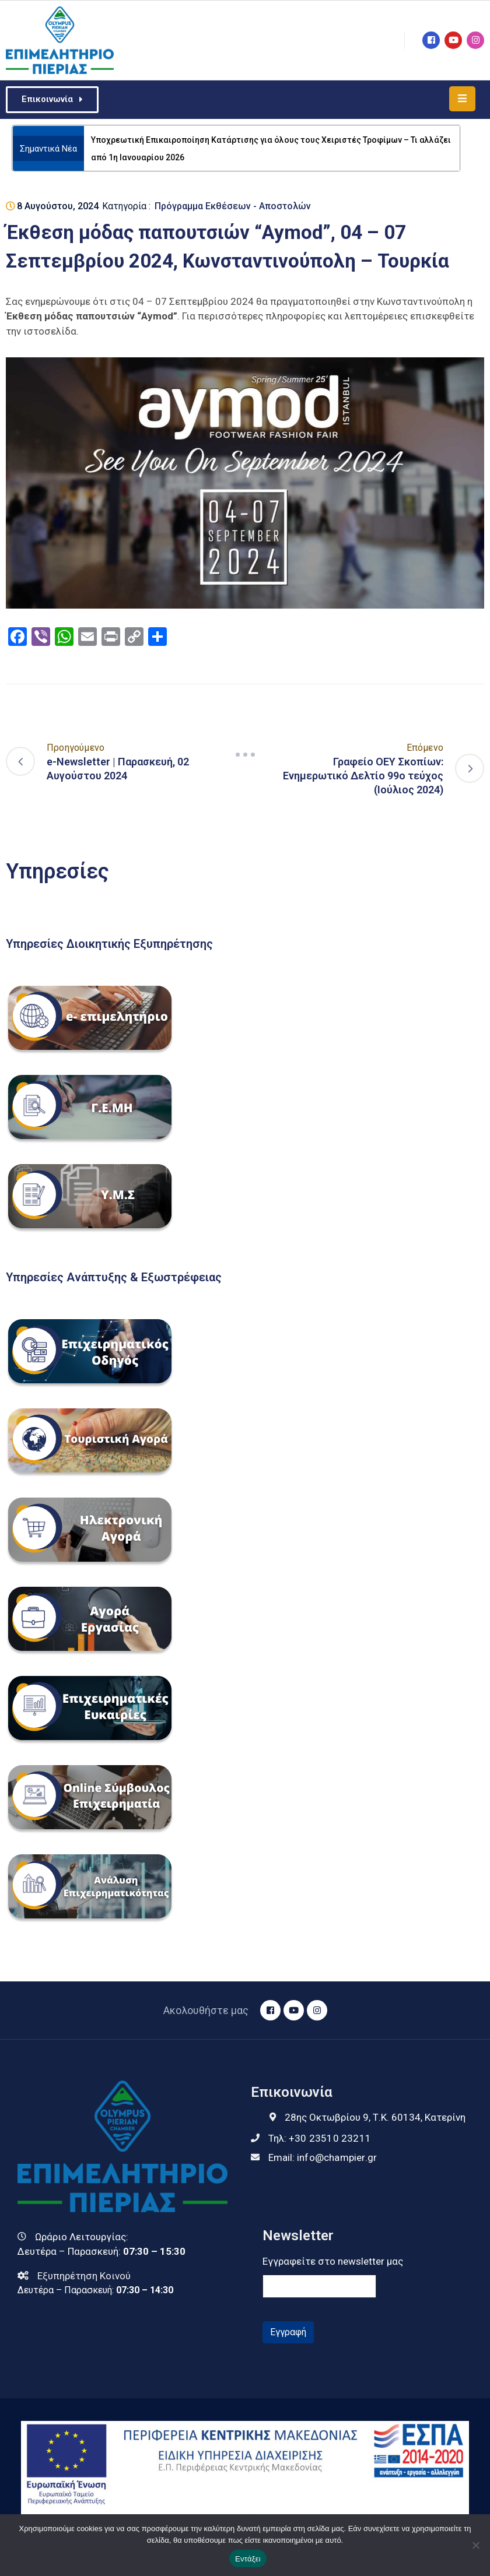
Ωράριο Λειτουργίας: (81, 2237)
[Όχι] (475, 2545)
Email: (322, 2157)
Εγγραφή (288, 2332)
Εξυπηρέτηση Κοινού (84, 2276)
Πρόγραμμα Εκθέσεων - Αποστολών (233, 206)
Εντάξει (248, 2558)
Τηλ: (319, 2138)
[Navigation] (245, 754)
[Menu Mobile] (462, 98)
